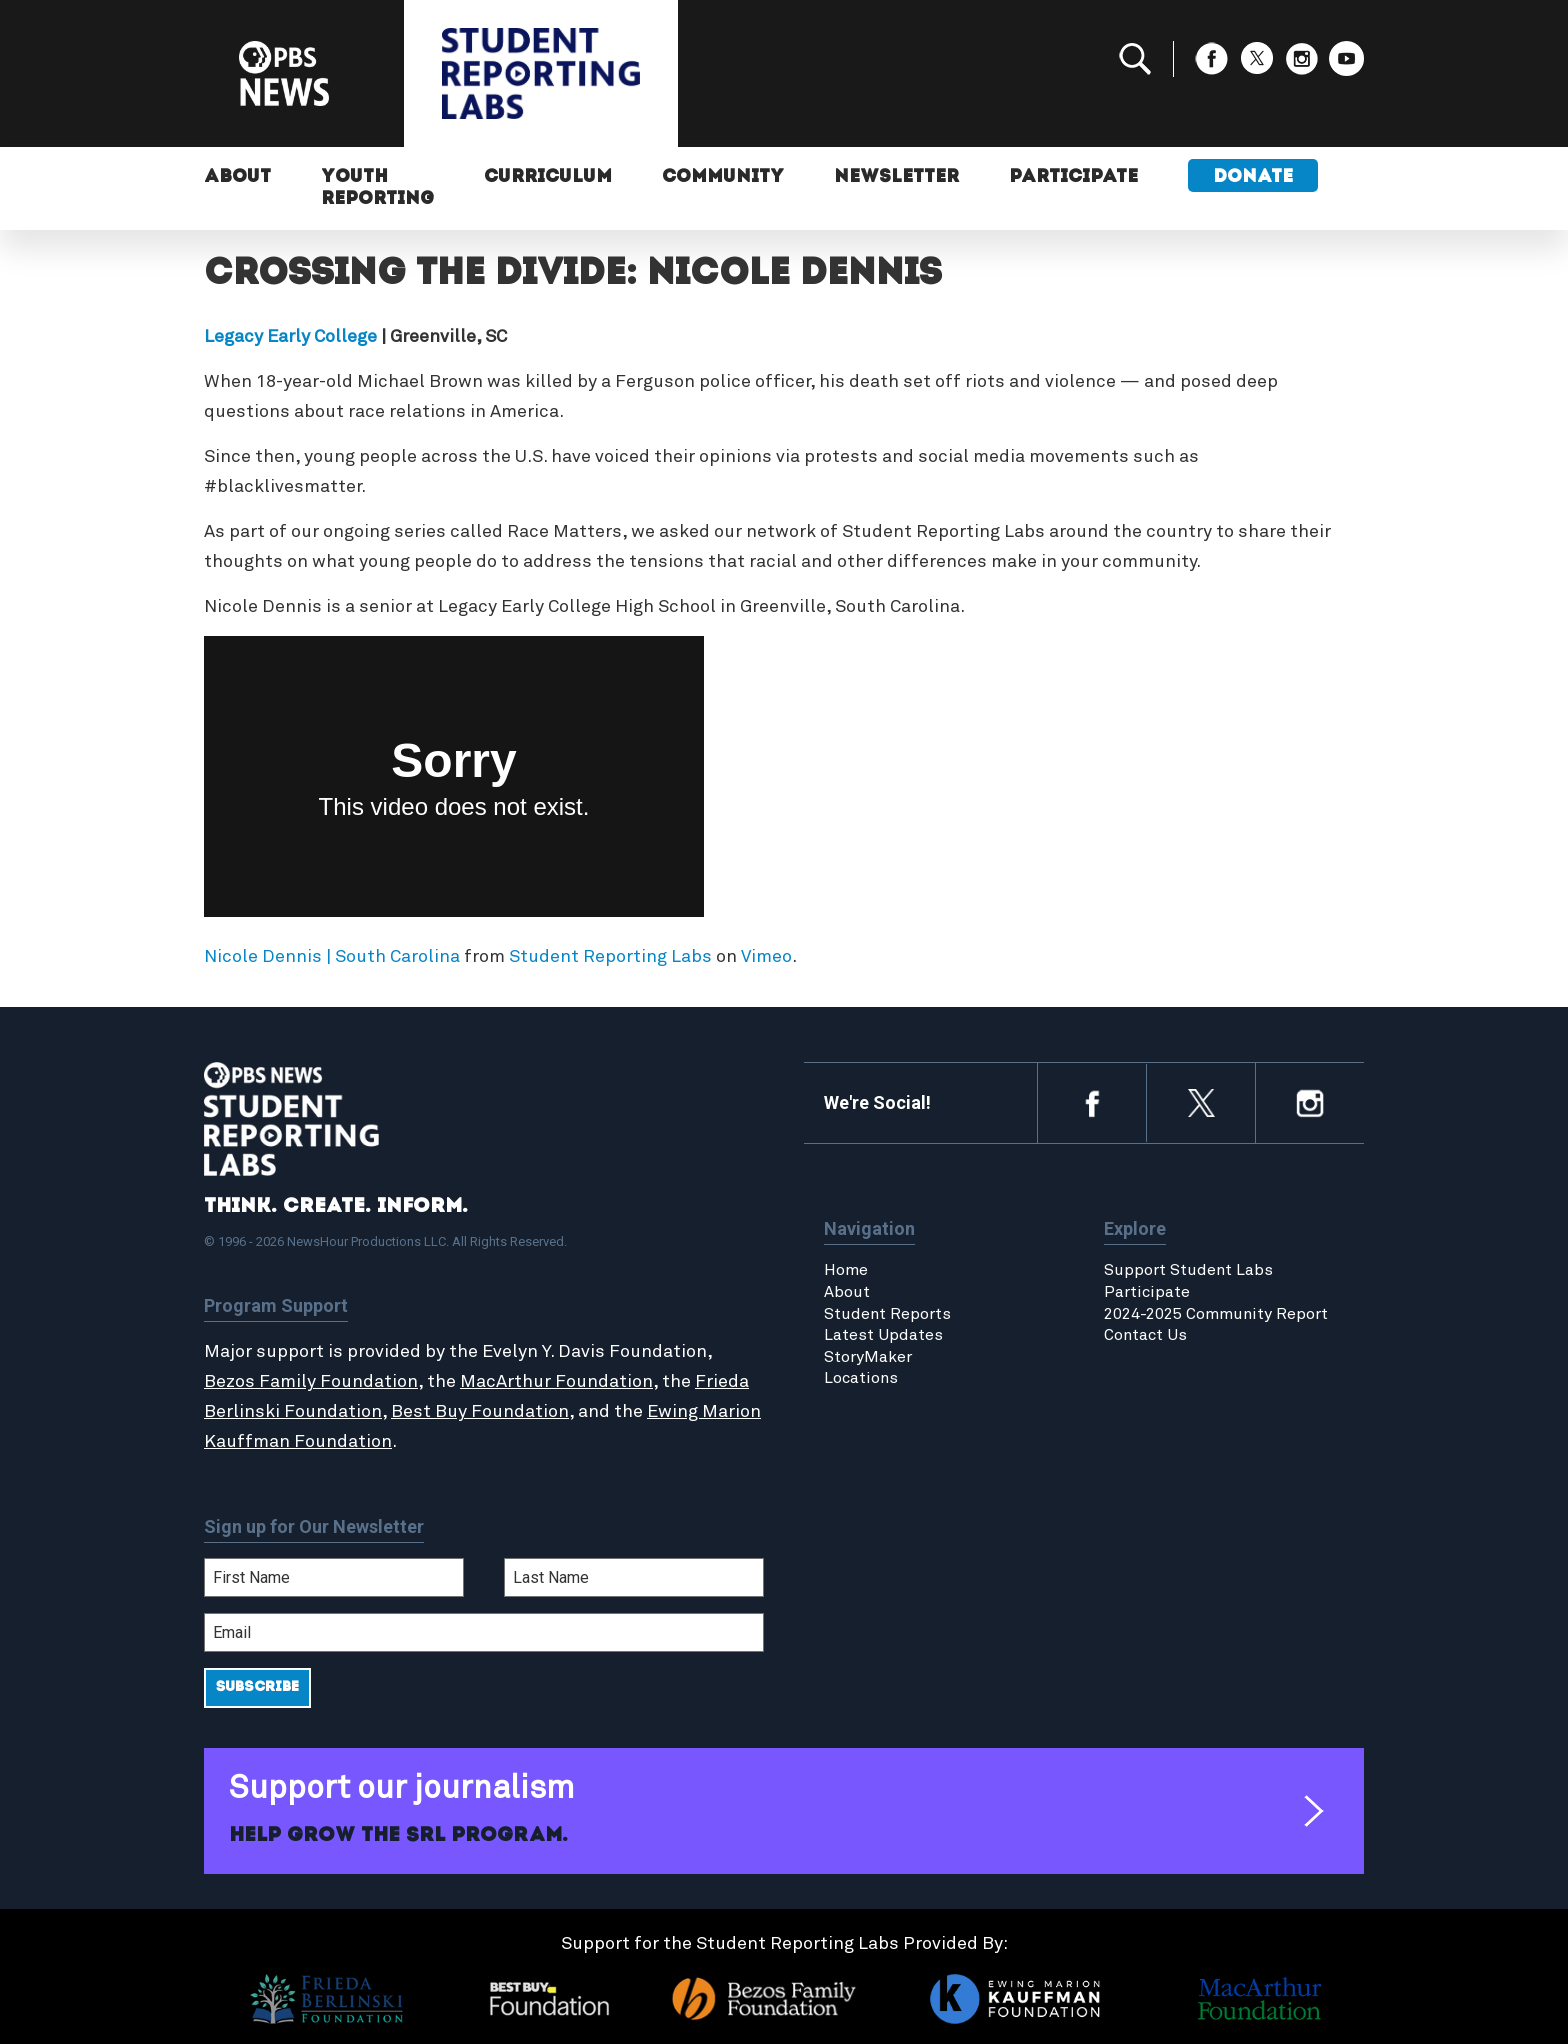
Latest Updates (883, 1335)
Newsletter (896, 177)
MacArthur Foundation (556, 1382)
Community (723, 177)
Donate (1253, 177)
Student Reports (887, 1314)
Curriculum (548, 177)
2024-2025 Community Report (1216, 1314)
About (237, 177)
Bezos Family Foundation (311, 1382)
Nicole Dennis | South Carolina (332, 957)
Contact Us (1145, 1335)
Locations (861, 1378)
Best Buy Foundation (480, 1412)
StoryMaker (868, 1357)
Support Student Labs (1188, 1270)
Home (846, 1270)
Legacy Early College (290, 337)
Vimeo (766, 957)
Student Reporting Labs (610, 957)
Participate (1073, 177)
